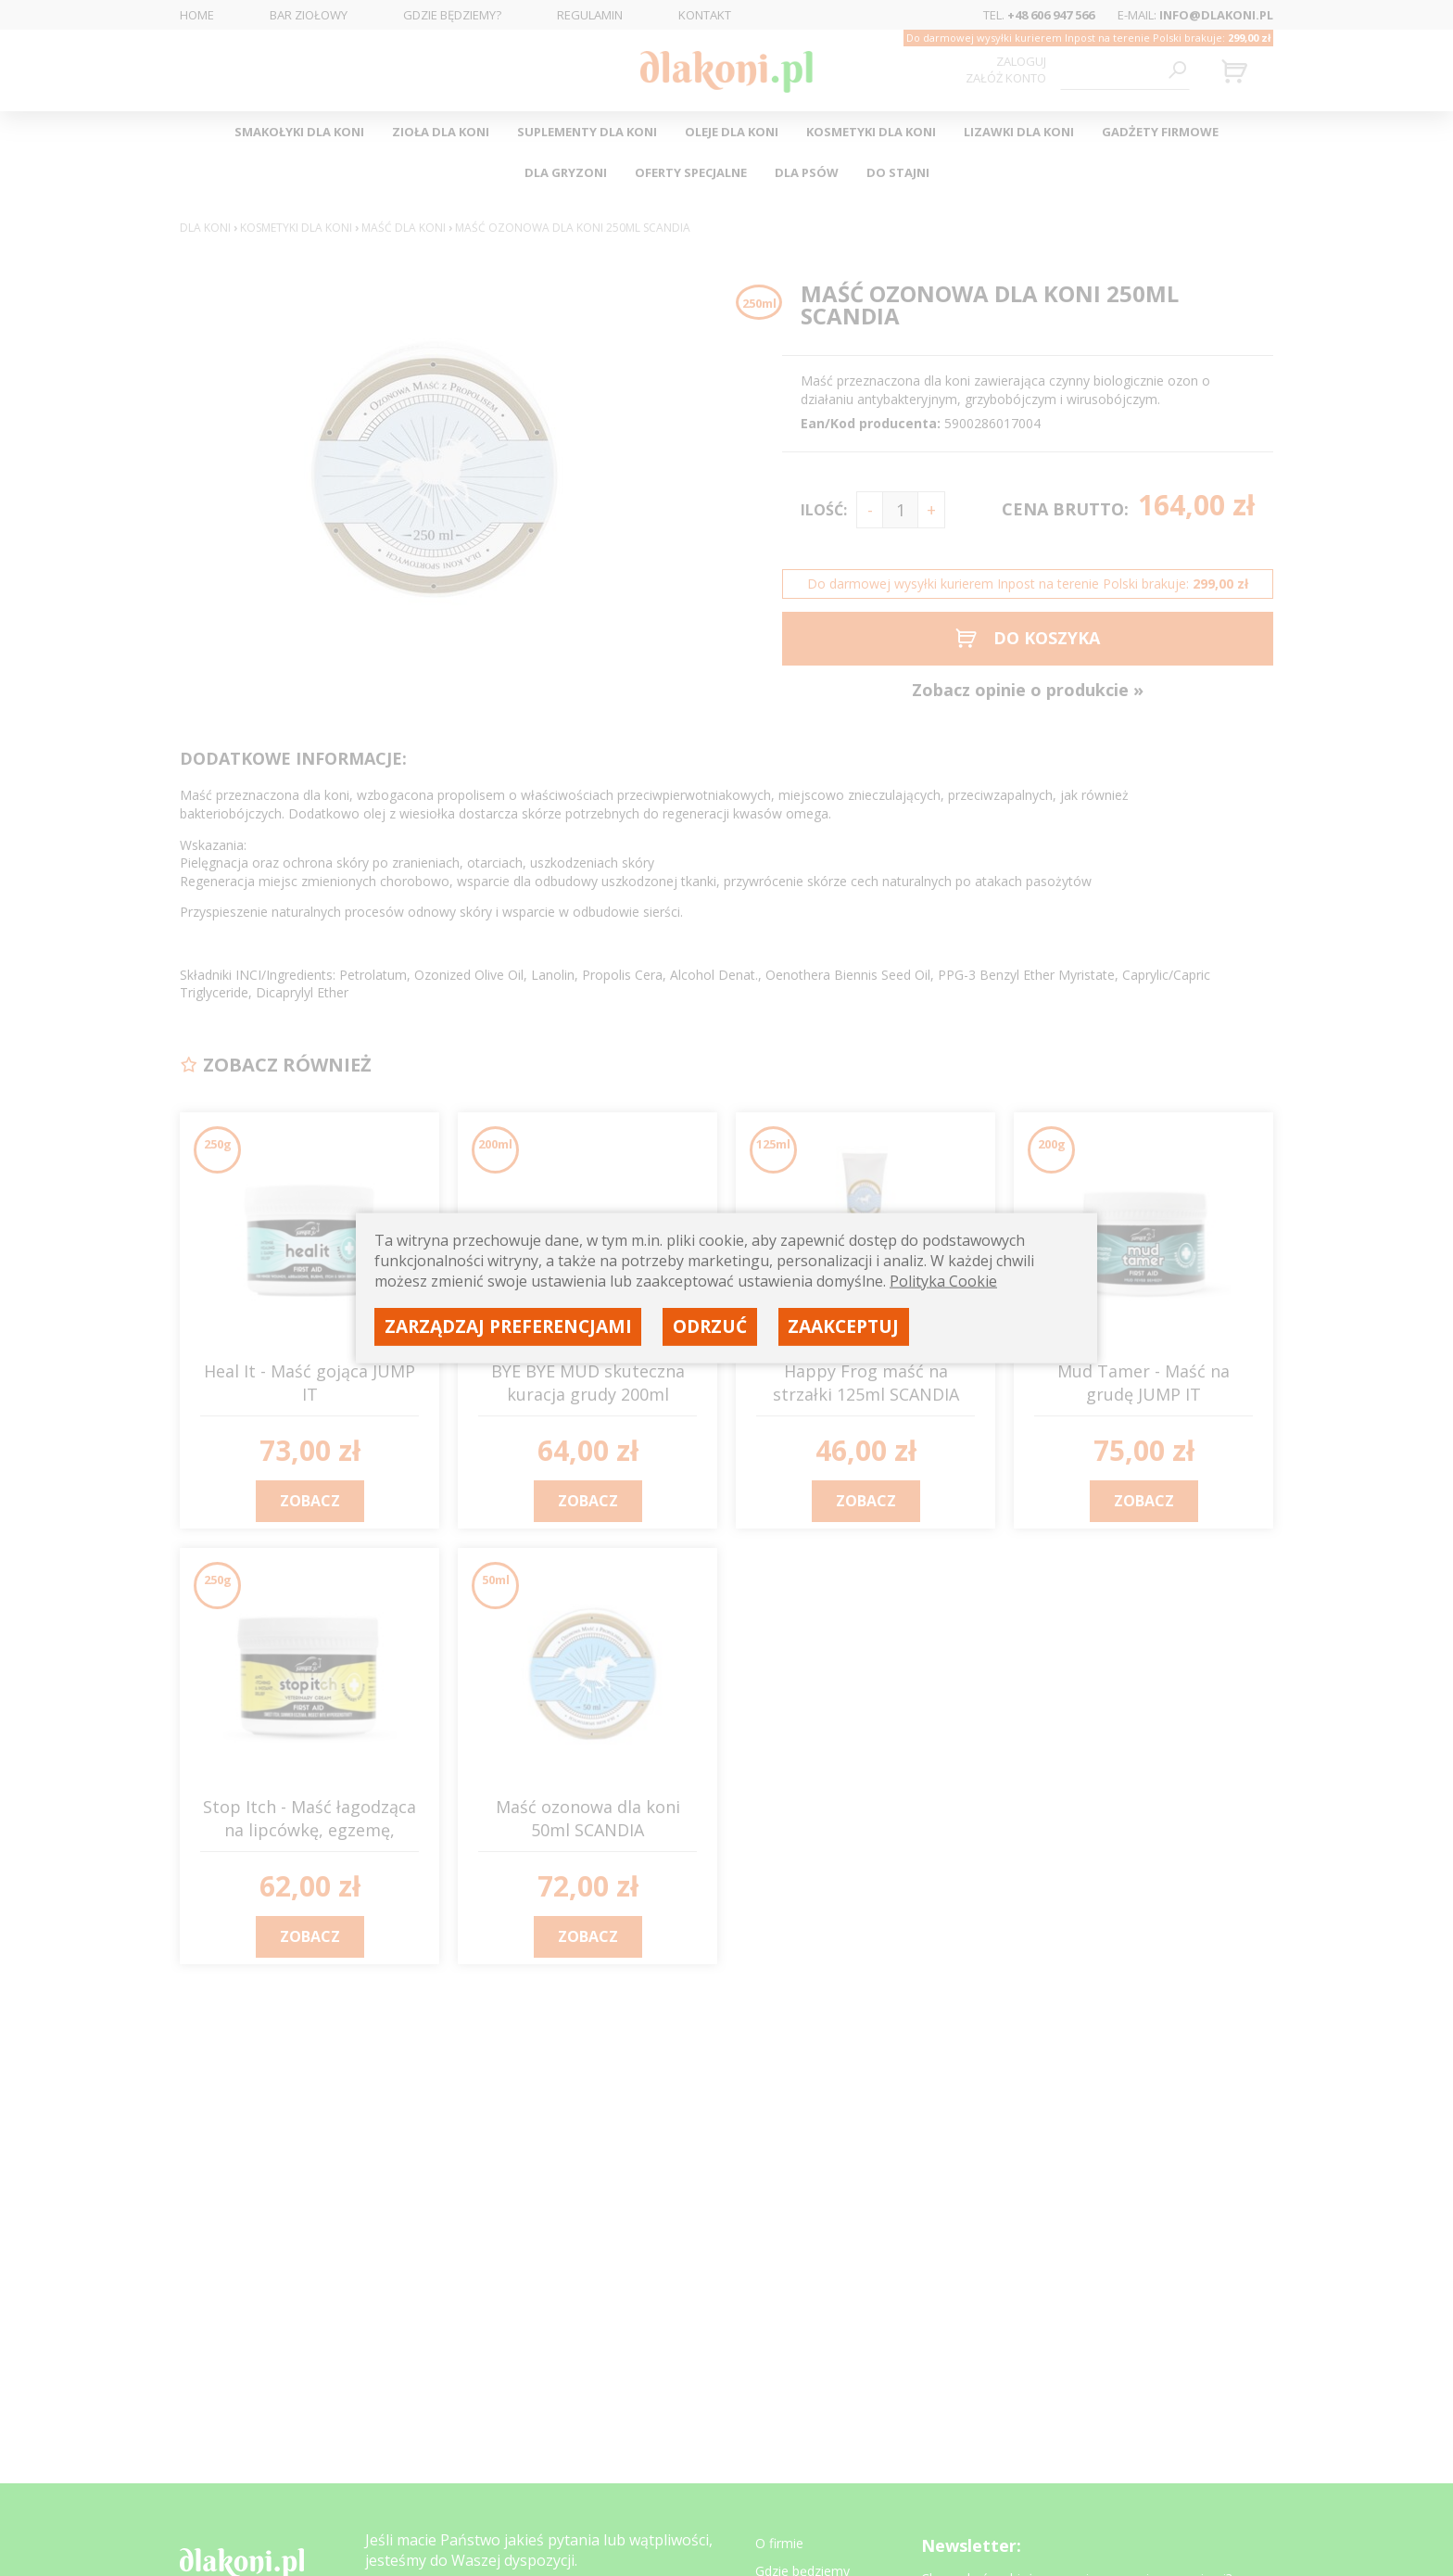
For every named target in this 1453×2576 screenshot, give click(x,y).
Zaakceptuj (843, 1326)
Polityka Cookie (943, 1281)
